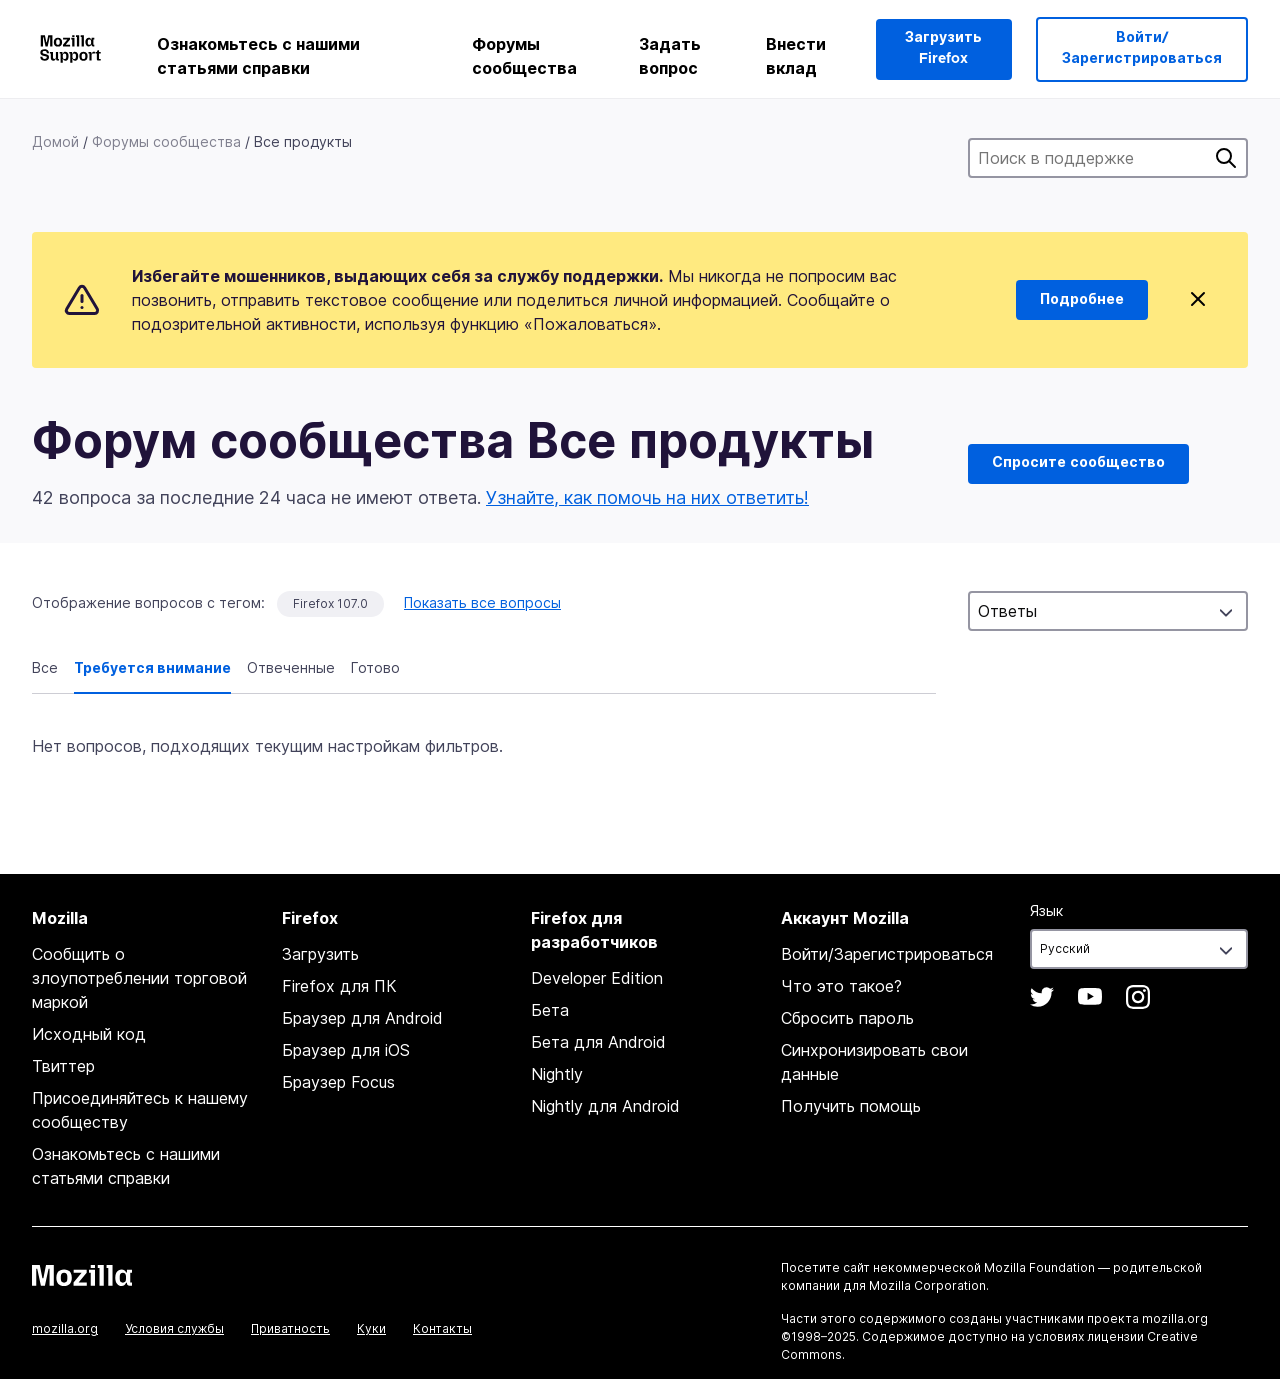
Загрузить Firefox (943, 48)
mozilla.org (65, 1328)
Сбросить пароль (847, 1018)
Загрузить (320, 954)
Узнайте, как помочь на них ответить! (647, 497)
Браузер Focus (338, 1082)
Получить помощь (851, 1106)
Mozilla (82, 1275)
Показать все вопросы (482, 602)
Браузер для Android (362, 1018)
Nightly (557, 1074)
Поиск (1226, 158)
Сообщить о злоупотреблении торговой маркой (139, 978)
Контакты (442, 1328)
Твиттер (63, 1066)
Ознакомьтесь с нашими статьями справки (258, 56)
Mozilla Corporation (927, 1285)
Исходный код (89, 1034)
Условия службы (174, 1328)
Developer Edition (597, 978)
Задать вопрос (670, 56)
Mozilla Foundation (1039, 1267)
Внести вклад (796, 56)
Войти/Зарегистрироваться (1142, 48)
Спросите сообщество (1078, 463)
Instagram (1138, 997)
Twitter (1042, 997)
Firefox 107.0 (330, 603)
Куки (371, 1328)
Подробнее (1082, 300)
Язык (1046, 910)
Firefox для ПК (339, 986)
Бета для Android (598, 1042)
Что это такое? (841, 986)
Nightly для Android (605, 1106)
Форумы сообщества (524, 56)
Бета (550, 1010)
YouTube (1090, 997)
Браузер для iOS (346, 1050)
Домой (55, 141)
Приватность (290, 1328)
